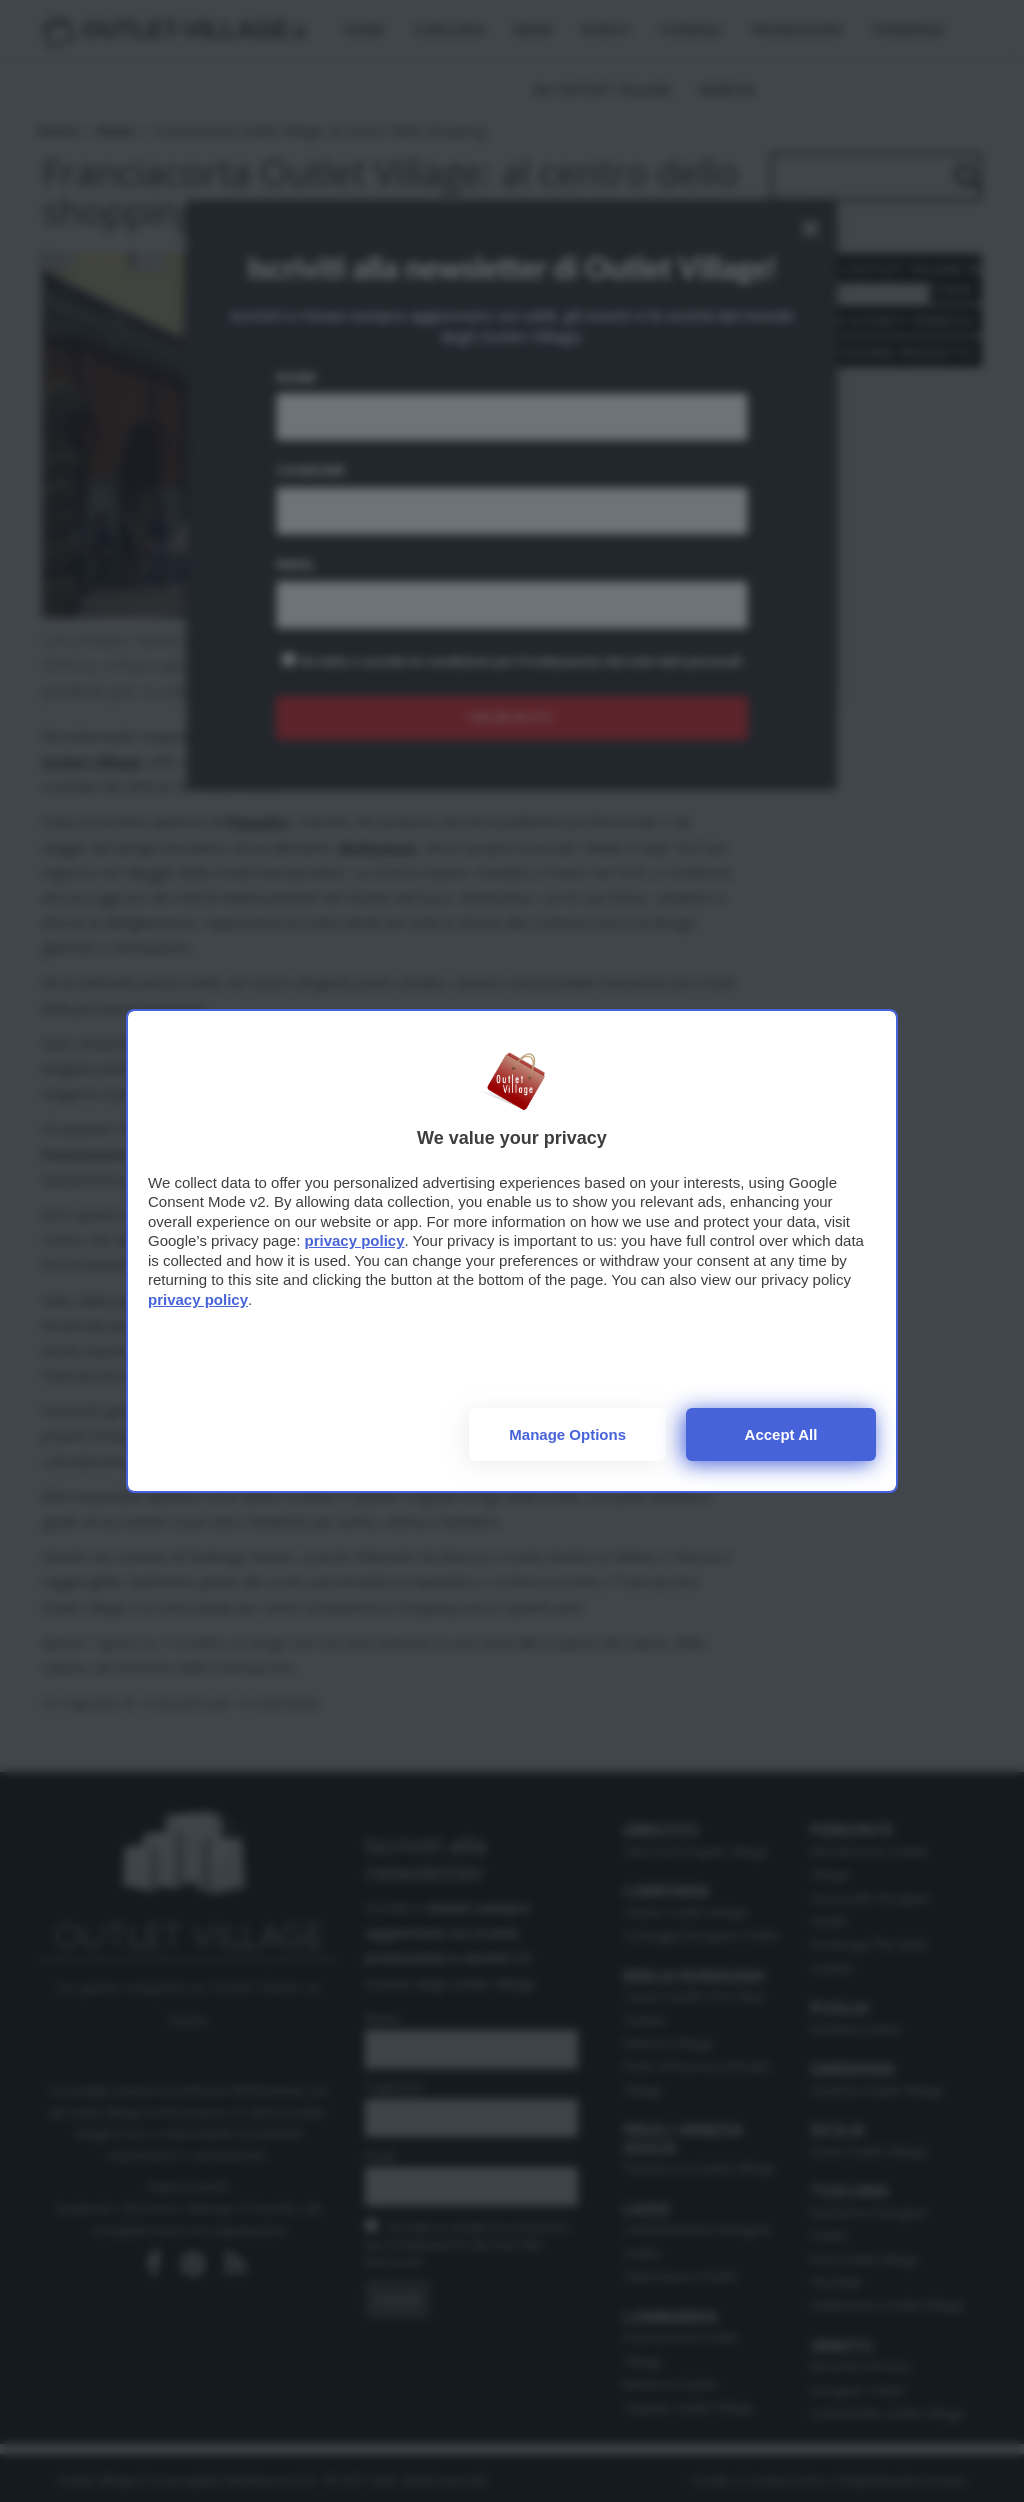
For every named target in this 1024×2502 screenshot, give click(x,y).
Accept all (781, 1434)
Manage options (567, 1434)
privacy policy (354, 1240)
